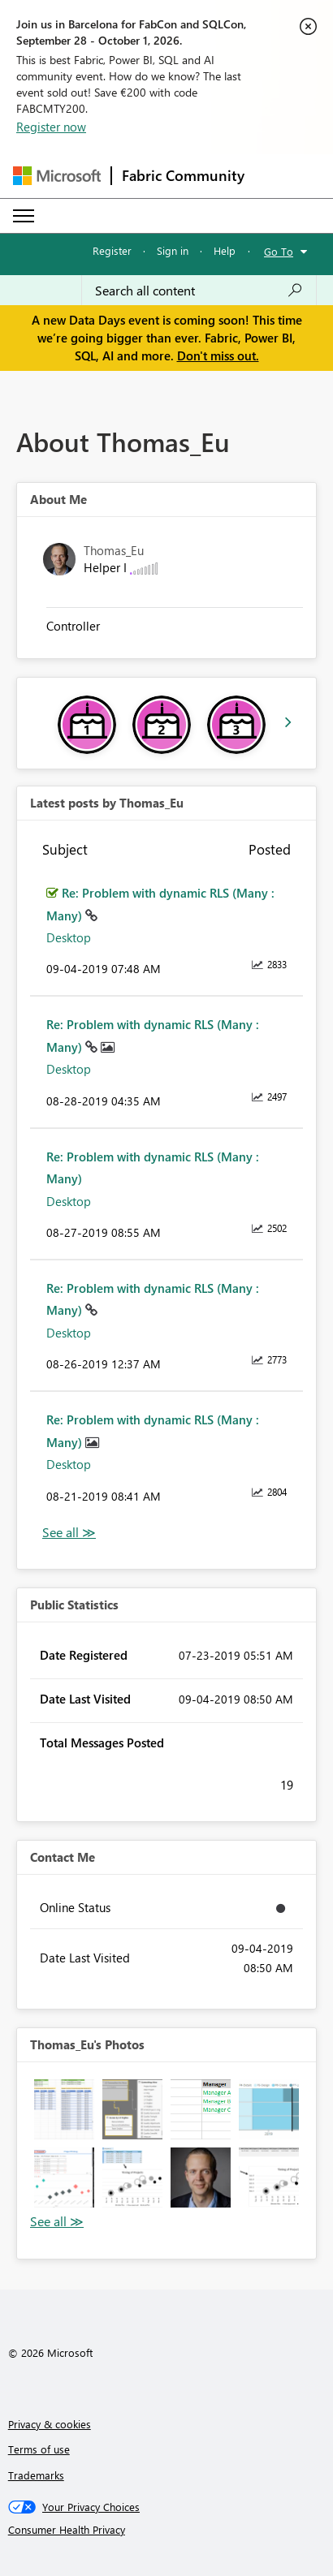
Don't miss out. (218, 355)
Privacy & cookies (49, 2424)
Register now (51, 126)
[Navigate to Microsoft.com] (57, 175)
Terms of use (39, 2449)
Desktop (68, 937)
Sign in (172, 250)
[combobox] (199, 290)
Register (112, 250)
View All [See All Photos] (57, 2221)
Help (225, 250)
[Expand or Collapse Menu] (23, 216)
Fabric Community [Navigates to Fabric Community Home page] (183, 175)
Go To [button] (278, 251)
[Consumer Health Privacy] (167, 2530)
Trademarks (36, 2475)
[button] (64, 2109)
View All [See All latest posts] (69, 1532)
